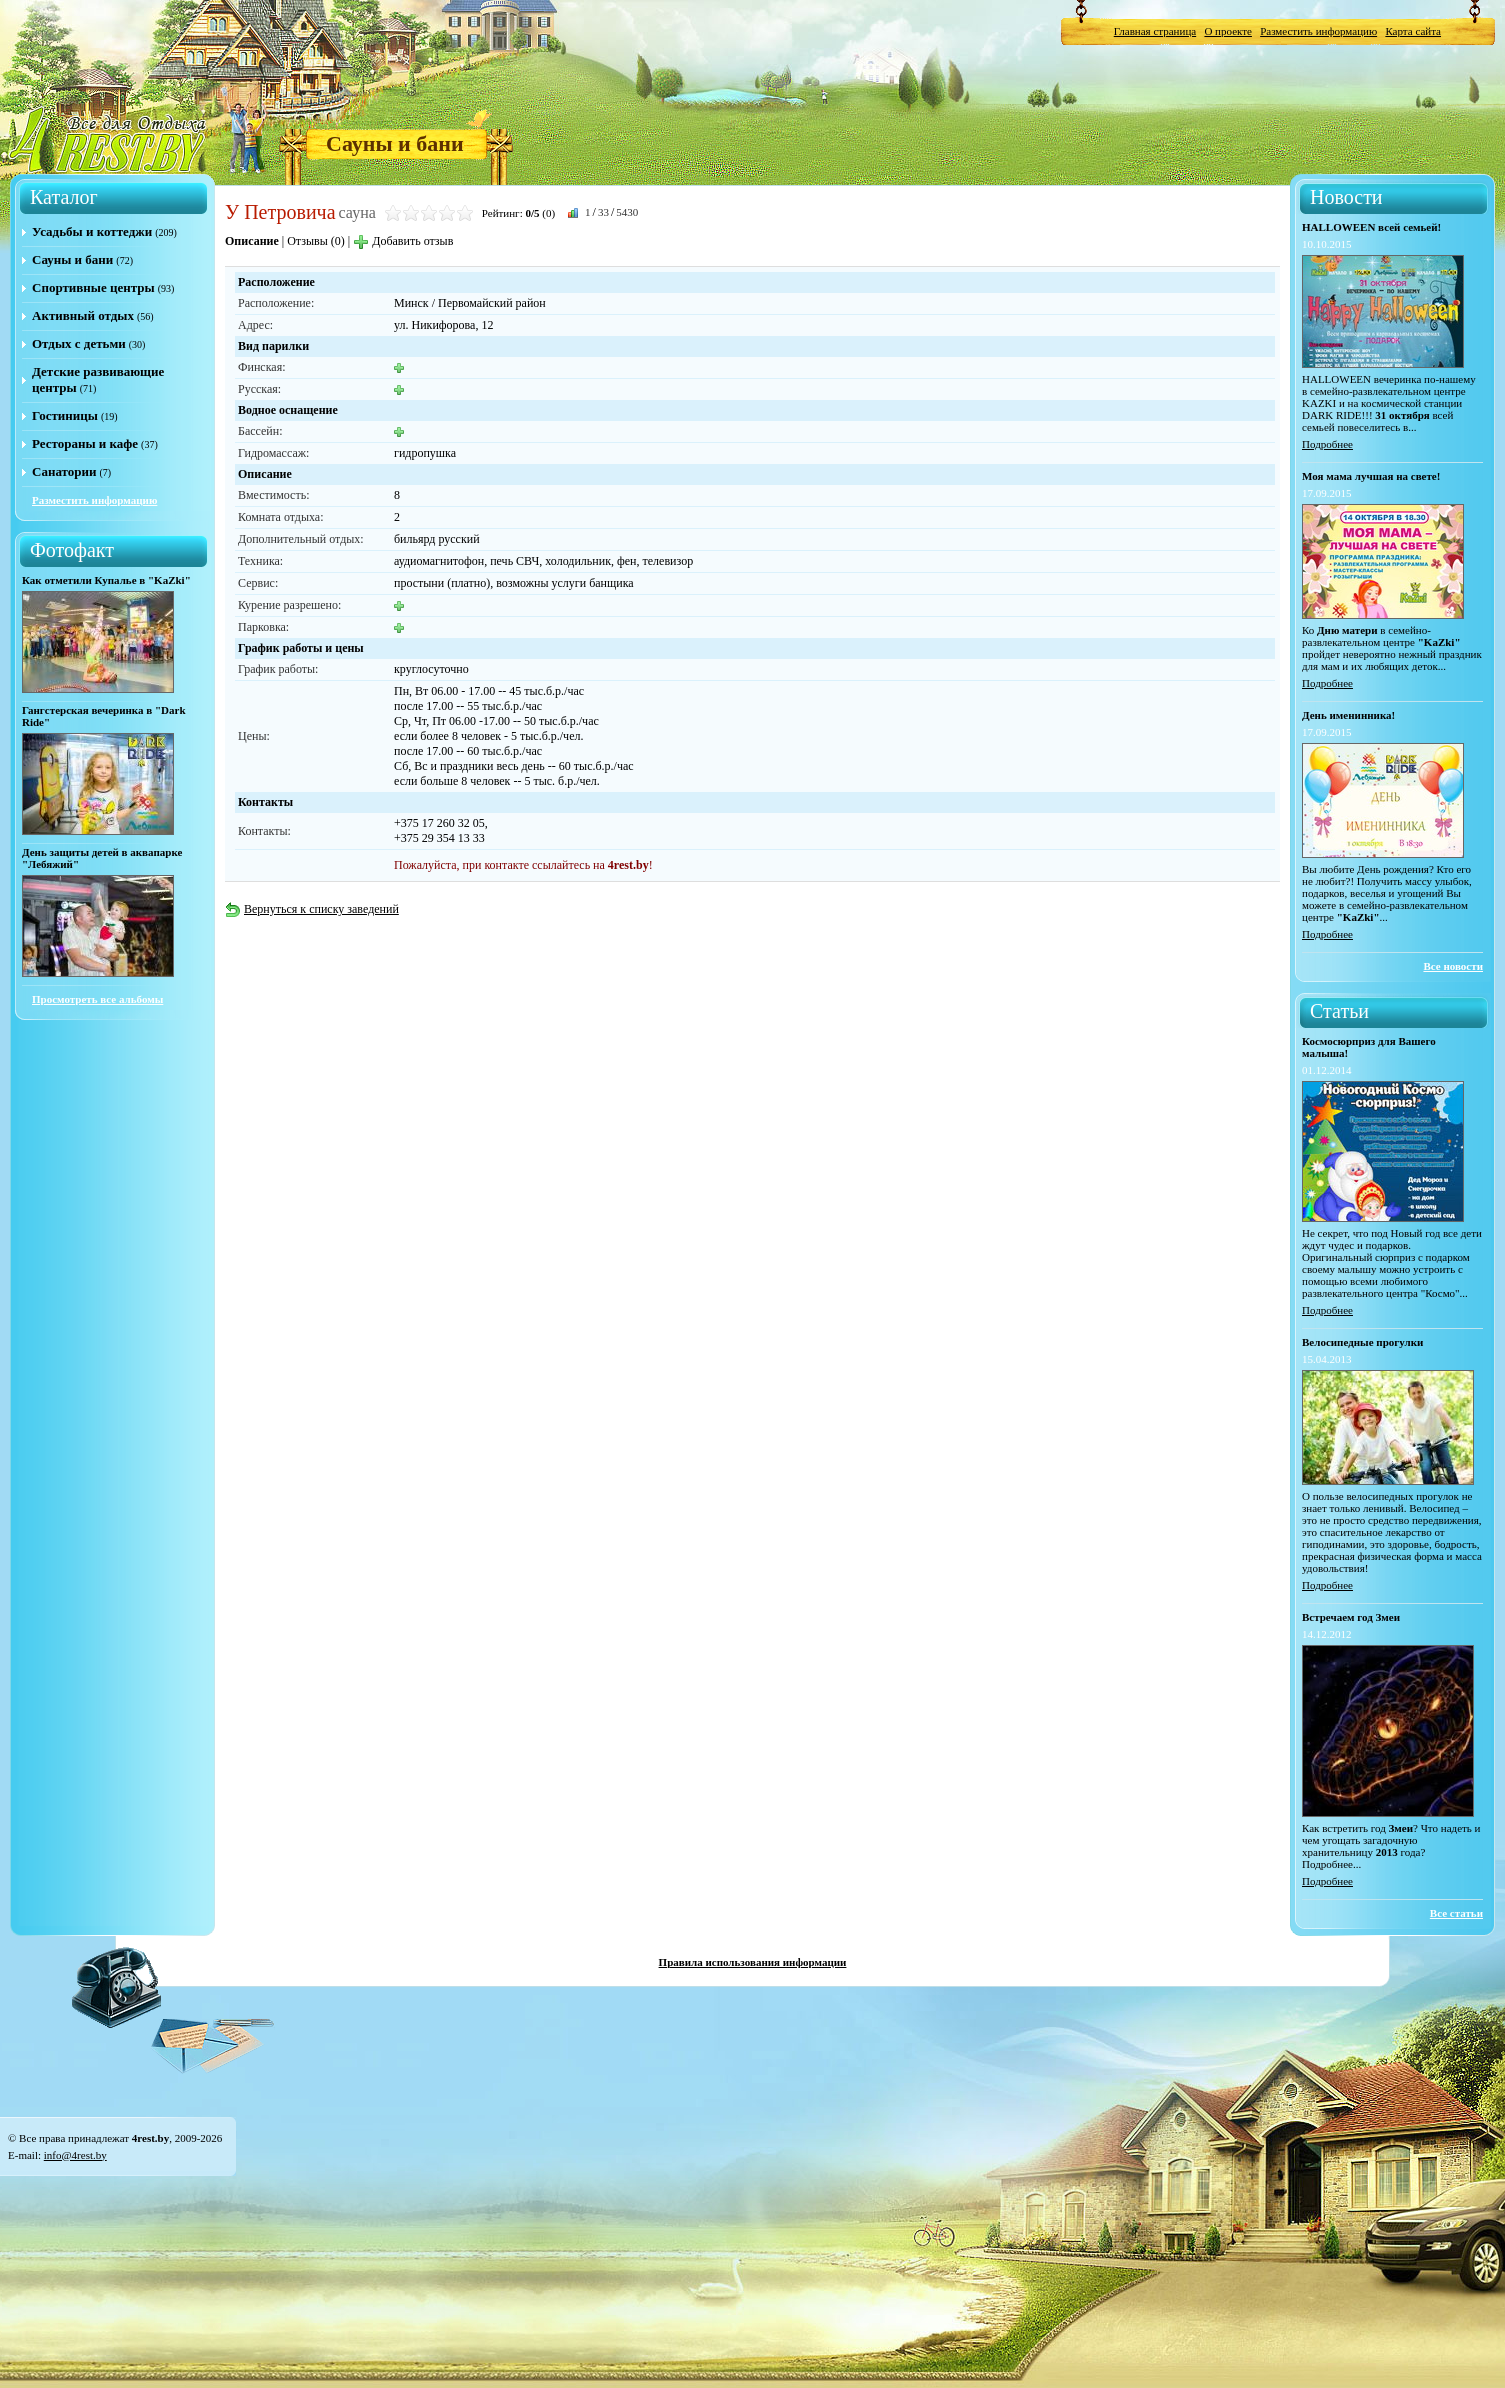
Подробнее (1327, 444)
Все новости (1453, 966)
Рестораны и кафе (85, 443)
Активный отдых (83, 315)
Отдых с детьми (79, 343)
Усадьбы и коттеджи (92, 231)
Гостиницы (65, 415)
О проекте (1228, 31)
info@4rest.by (75, 2155)
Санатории (64, 471)
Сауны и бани (395, 143)
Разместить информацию (1318, 31)
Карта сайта (1413, 31)
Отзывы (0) (316, 241)
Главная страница (1155, 31)
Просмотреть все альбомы (97, 999)
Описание (252, 241)
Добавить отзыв (403, 241)
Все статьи (1456, 1913)
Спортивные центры (93, 287)
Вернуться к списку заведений (312, 909)
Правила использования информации (753, 1962)
